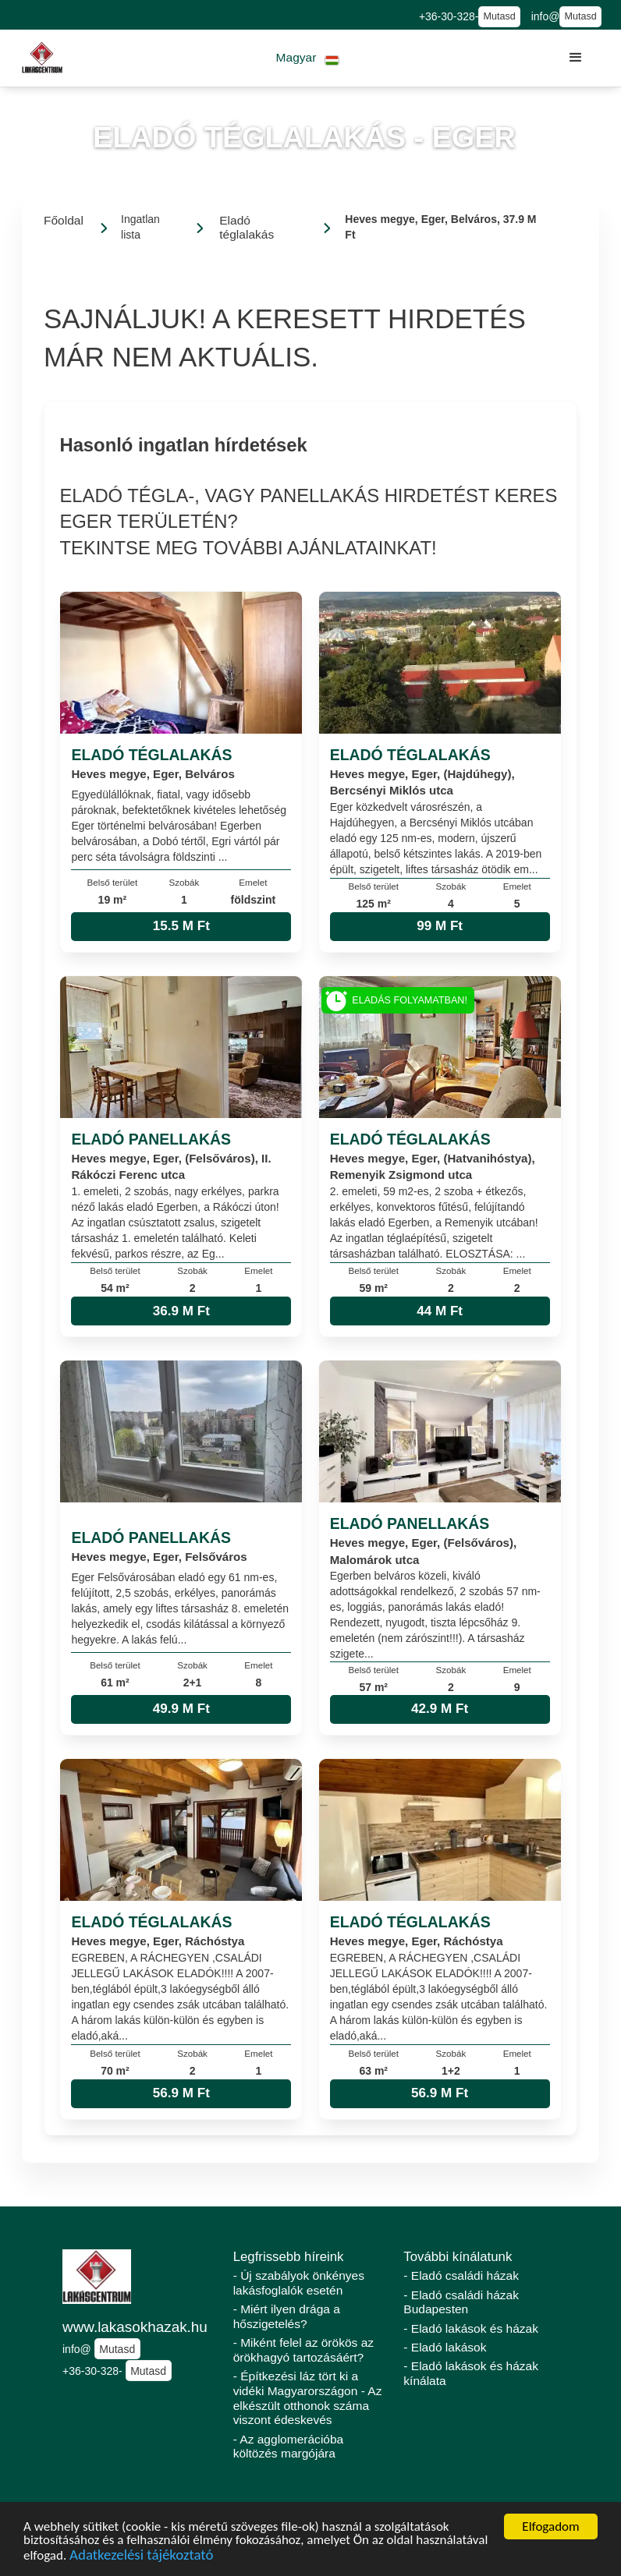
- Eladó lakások (444, 2347)
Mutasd (499, 16)
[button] (307, 58)
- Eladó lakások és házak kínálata (470, 2373)
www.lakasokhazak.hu (135, 2327)
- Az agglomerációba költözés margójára (288, 2447)
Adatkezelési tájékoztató (141, 2557)
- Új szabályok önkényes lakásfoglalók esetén (298, 2283)
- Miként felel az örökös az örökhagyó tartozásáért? (303, 2350)
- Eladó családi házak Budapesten (461, 2302)
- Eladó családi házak (461, 2275)
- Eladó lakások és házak (470, 2328)
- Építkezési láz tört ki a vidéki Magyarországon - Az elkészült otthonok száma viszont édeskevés (307, 2397)
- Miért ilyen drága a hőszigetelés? (286, 2316)
